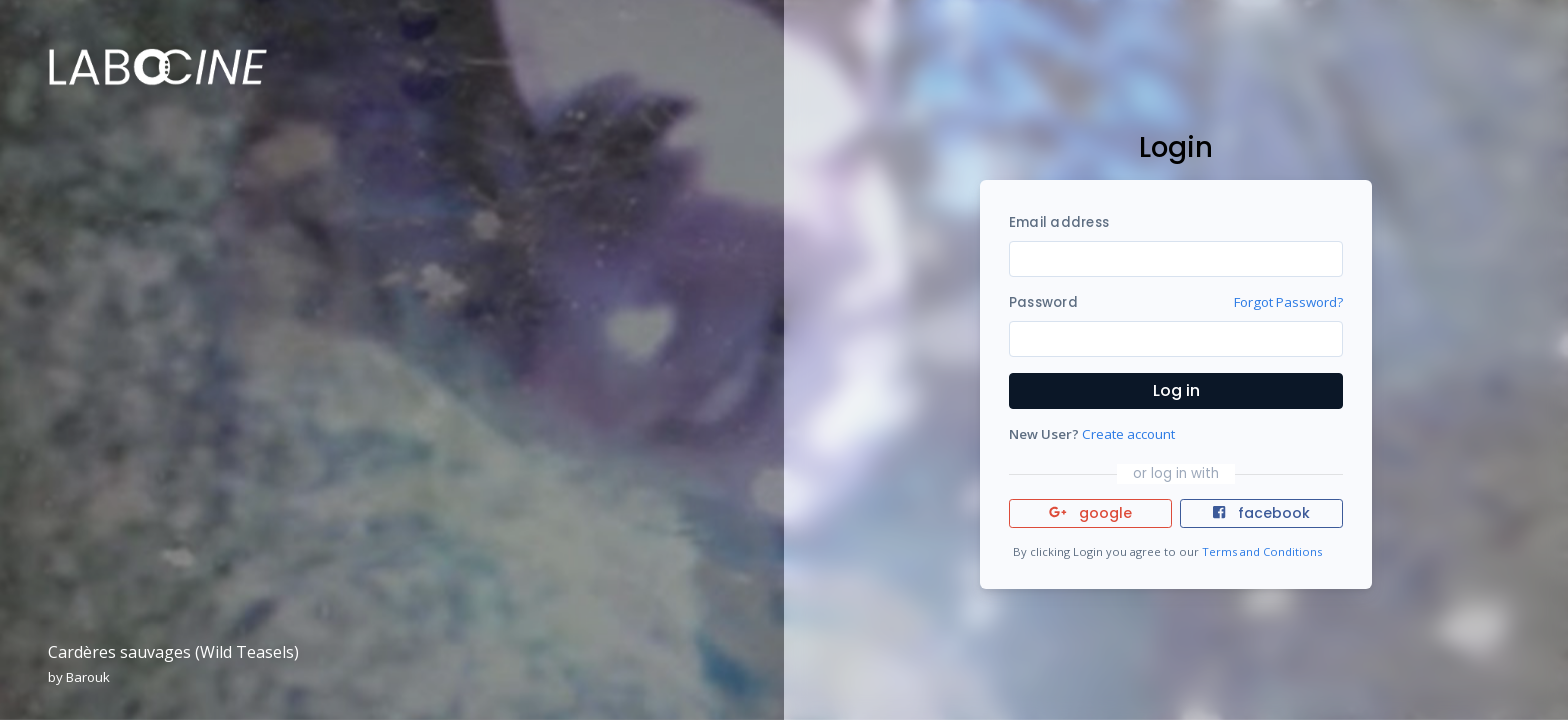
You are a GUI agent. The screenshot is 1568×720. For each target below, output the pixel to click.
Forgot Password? (1288, 302)
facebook (1261, 513)
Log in (1176, 390)
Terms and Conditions (1262, 551)
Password (1043, 302)
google (1090, 513)
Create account (1128, 434)
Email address (1059, 222)
